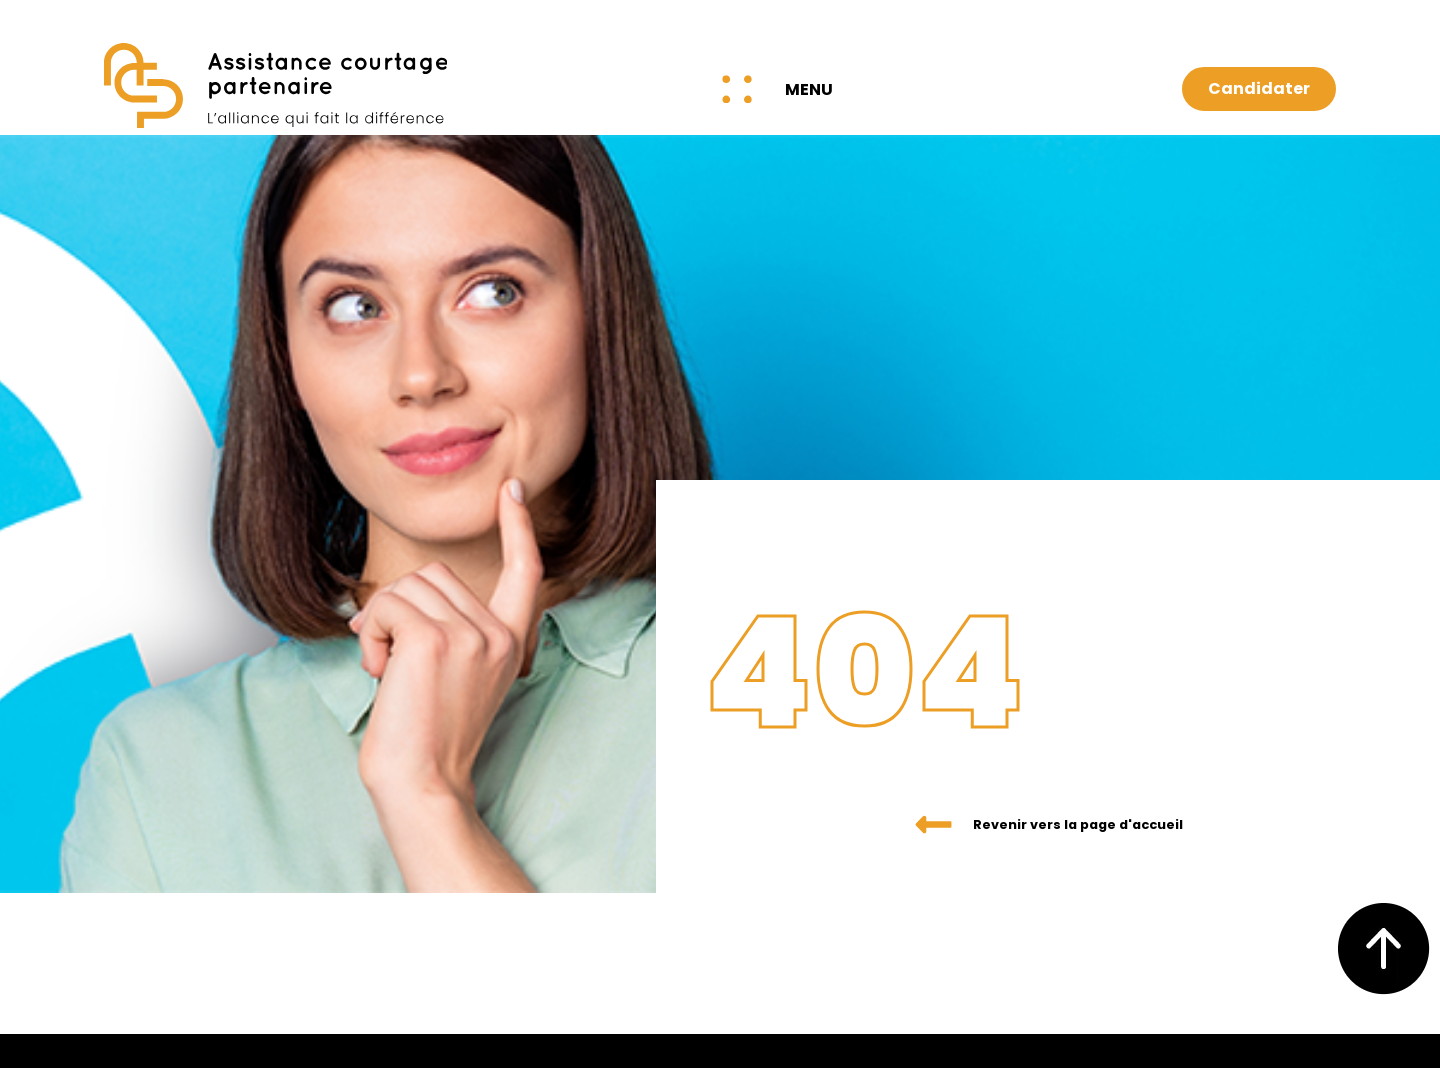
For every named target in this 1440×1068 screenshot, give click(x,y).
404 (915, 656)
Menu (809, 89)
